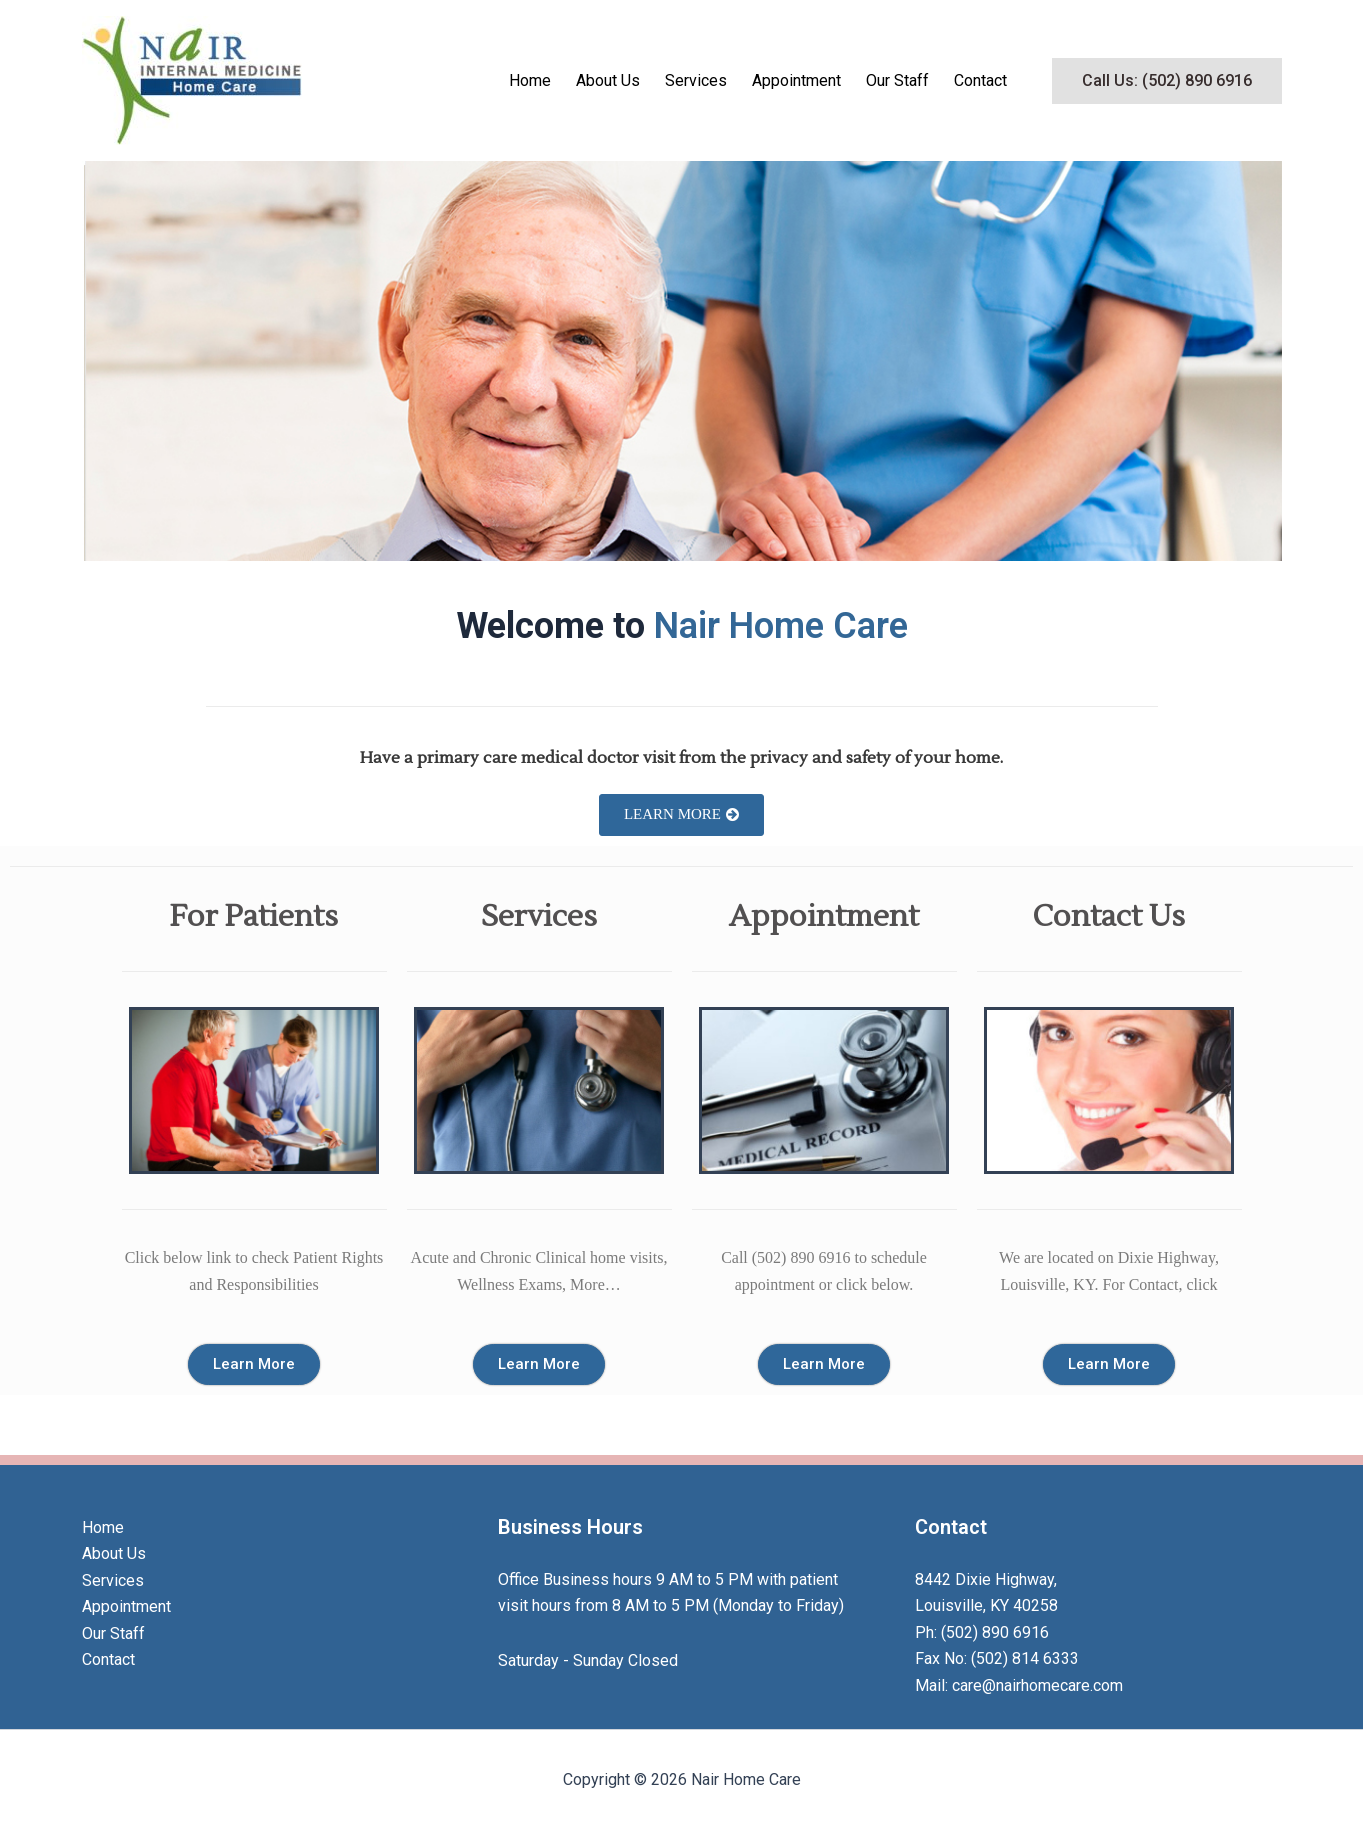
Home (530, 80)
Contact (980, 80)
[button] (1167, 81)
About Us (608, 80)
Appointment (796, 80)
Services (696, 80)
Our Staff (897, 80)
